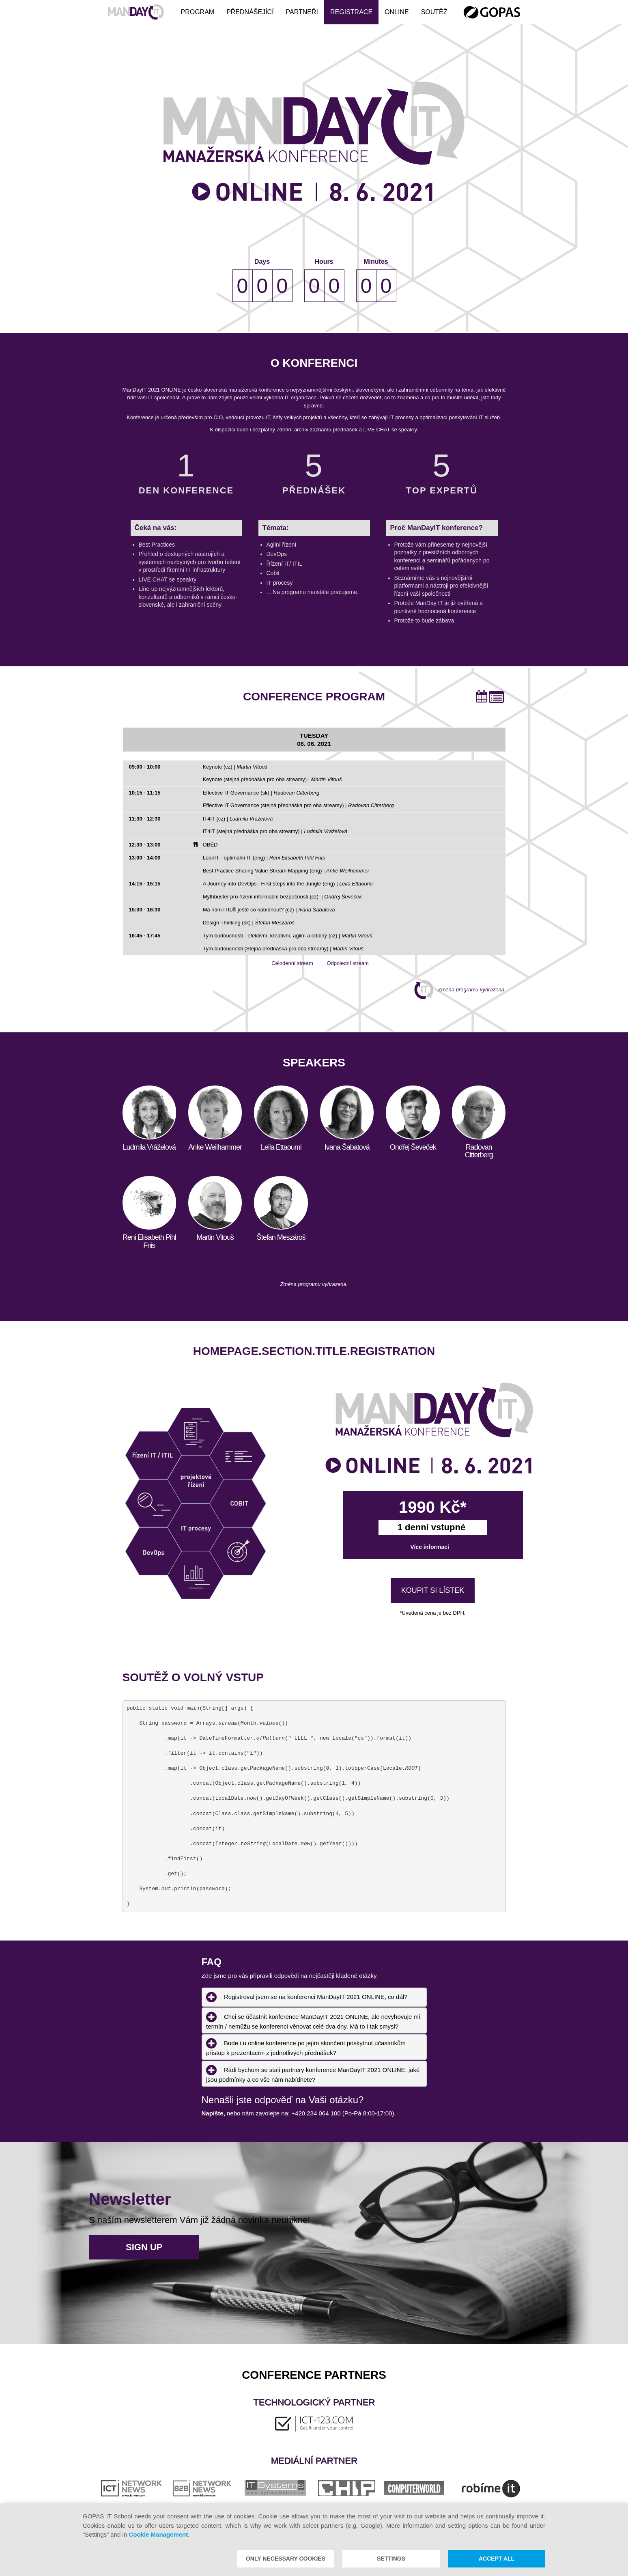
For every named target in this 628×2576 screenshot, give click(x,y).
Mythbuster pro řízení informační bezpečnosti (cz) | (282, 897)
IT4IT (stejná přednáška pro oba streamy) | (275, 831)
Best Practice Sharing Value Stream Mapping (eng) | (286, 871)
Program (197, 12)
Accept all (496, 2558)
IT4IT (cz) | (238, 819)
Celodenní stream (286, 963)
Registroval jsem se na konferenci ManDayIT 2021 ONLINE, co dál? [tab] (306, 1997)
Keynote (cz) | (235, 767)
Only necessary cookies (285, 2558)
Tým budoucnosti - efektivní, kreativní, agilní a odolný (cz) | (287, 936)
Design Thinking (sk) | (249, 923)
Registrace (351, 12)
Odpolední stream (341, 963)
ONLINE (397, 12)
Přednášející (249, 12)
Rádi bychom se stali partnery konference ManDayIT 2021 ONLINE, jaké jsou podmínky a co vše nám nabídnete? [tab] (312, 2073)
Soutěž (434, 12)
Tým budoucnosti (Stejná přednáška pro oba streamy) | (283, 949)
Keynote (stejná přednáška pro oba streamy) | (272, 779)
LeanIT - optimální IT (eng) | (264, 858)
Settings (391, 2558)
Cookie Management (158, 2534)
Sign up (144, 2247)
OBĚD (210, 845)
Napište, (213, 2113)
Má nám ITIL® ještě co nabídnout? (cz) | (269, 910)
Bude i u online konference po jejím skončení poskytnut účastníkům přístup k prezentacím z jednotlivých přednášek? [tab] (306, 2046)
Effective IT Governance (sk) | (261, 793)
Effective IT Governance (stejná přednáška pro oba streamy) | (298, 805)
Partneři (302, 12)
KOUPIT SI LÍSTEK (433, 1590)
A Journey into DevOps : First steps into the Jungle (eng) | (288, 884)
